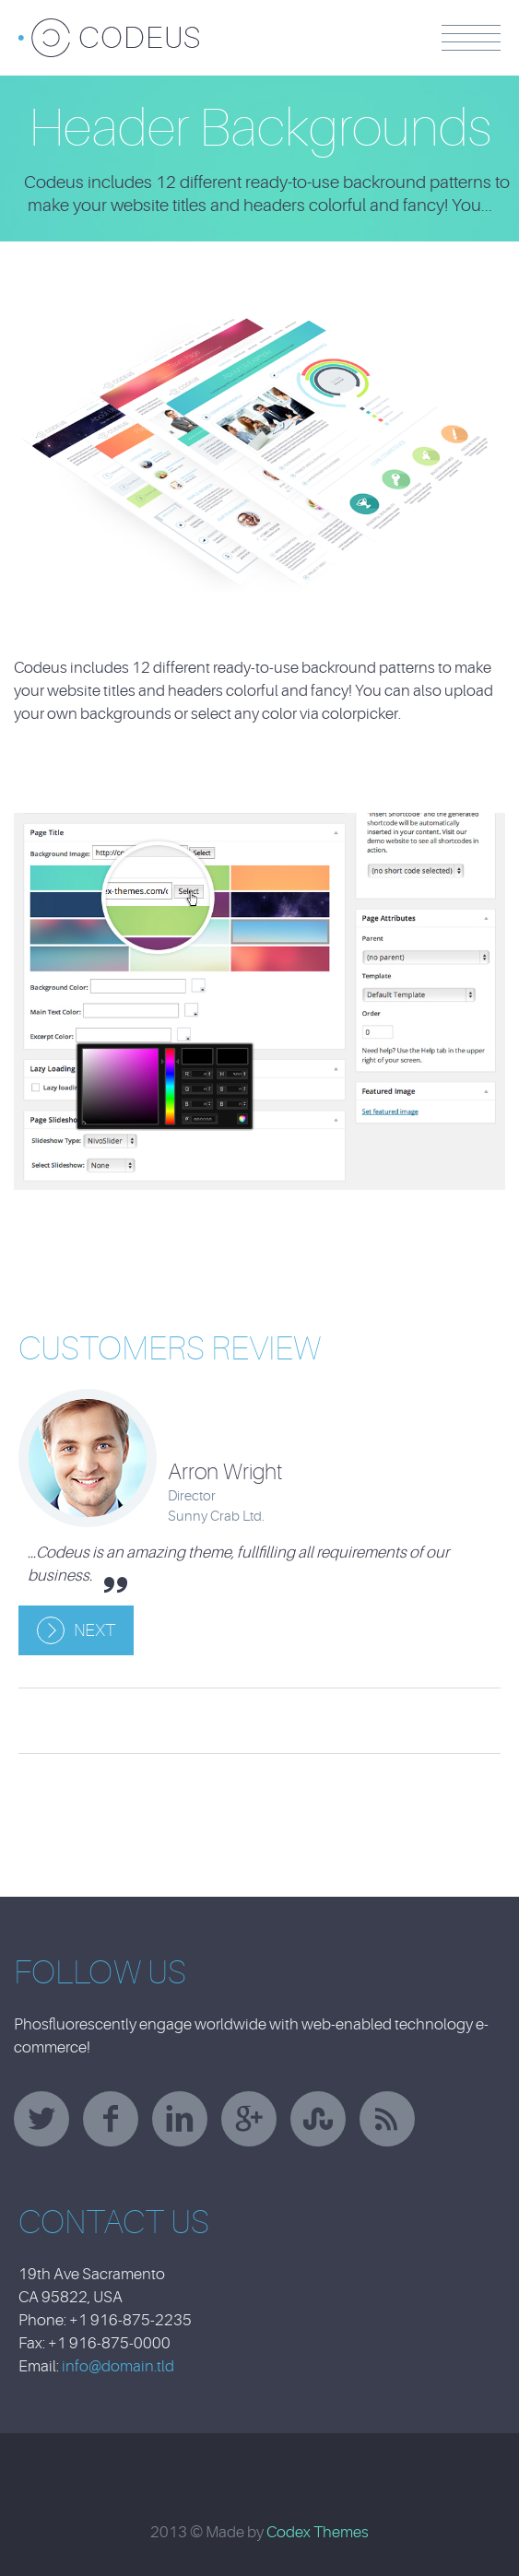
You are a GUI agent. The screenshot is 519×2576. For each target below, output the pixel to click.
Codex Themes (317, 2532)
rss (387, 2119)
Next (94, 1630)
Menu (471, 37)
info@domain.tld (118, 2366)
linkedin (179, 2119)
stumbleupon (318, 2119)
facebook (110, 2119)
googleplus (249, 2119)
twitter (41, 2119)
